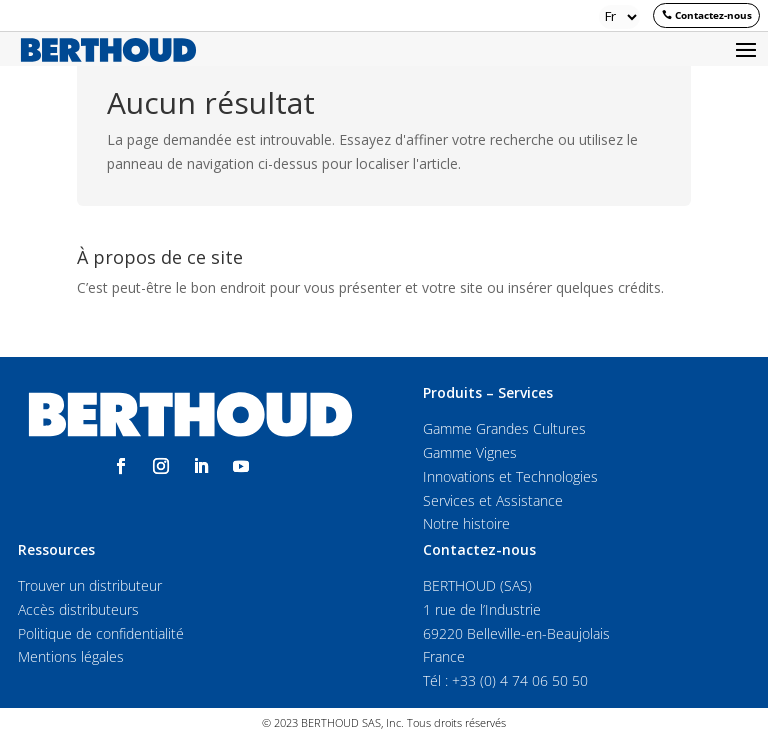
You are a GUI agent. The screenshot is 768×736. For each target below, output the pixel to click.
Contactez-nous (713, 15)
